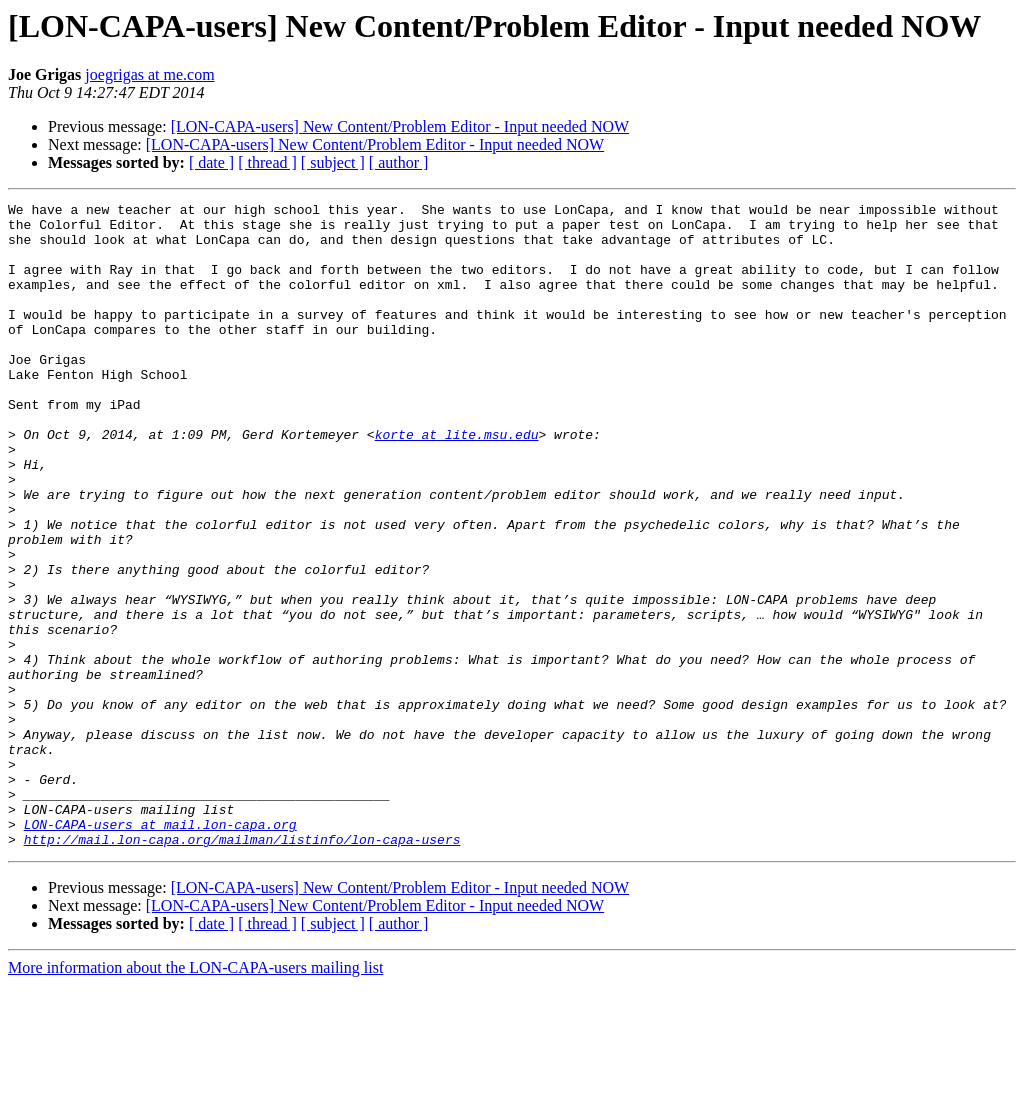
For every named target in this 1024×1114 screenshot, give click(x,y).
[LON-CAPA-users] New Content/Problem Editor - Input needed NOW (400, 126)
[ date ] (211, 162)
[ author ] (399, 162)
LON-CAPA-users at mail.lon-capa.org (160, 950)
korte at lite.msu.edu (457, 482)
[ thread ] (267, 162)
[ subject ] (333, 162)
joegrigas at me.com (149, 74)
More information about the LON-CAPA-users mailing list (195, 1096)
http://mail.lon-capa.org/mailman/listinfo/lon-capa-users (242, 968)
